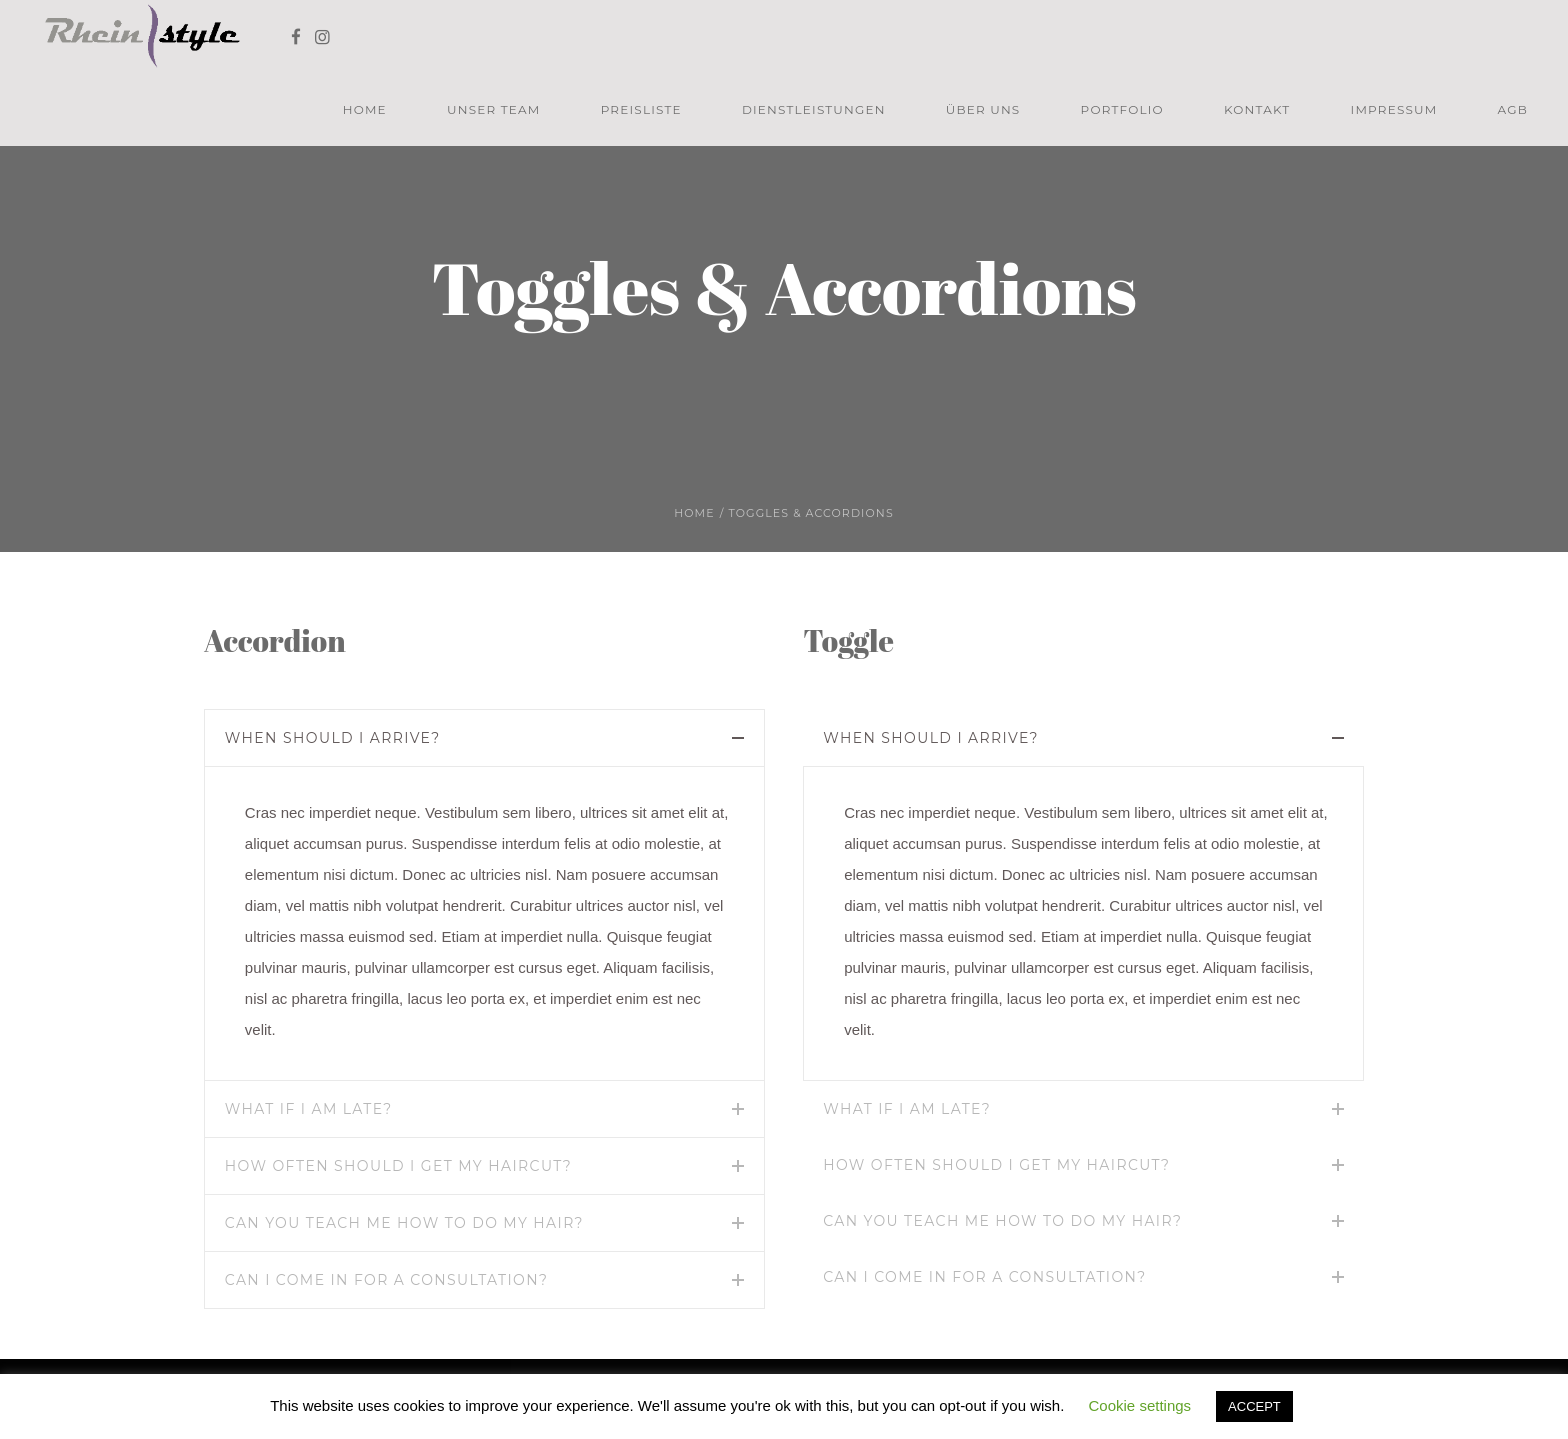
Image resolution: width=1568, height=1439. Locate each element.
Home (694, 513)
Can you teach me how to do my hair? (404, 1223)
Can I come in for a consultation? (387, 1280)
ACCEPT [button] (1254, 1406)
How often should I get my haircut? (398, 1166)
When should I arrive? (333, 738)
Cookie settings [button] (1140, 1405)
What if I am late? (309, 1109)
